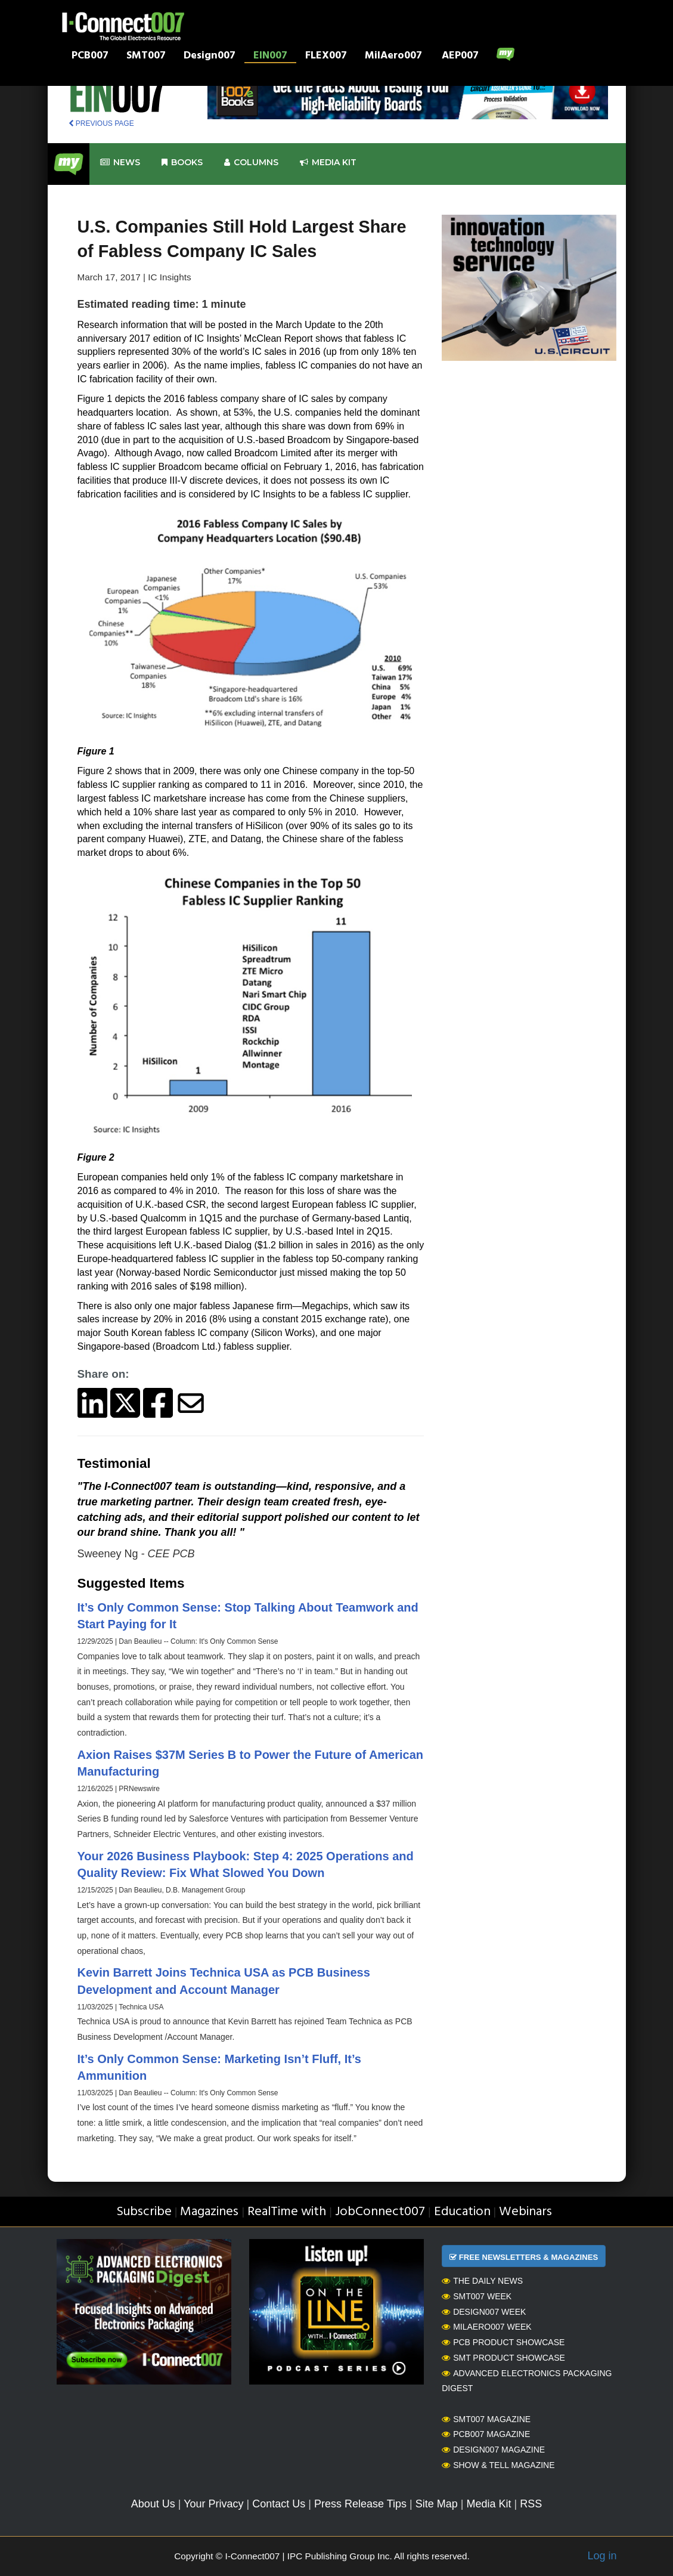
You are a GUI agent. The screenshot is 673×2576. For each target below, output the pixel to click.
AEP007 (460, 56)
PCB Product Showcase (503, 2342)
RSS (531, 2504)
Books (182, 162)
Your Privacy (213, 2504)
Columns (251, 162)
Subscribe (144, 2211)
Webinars (525, 2211)
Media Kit (488, 2504)
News (120, 162)
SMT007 (146, 56)
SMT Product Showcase (503, 2357)
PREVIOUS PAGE (101, 123)
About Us (153, 2504)
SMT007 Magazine (486, 2419)
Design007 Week (484, 2312)
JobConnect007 (380, 2211)
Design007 (209, 56)
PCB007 (90, 56)
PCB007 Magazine (486, 2434)
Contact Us (278, 2504)
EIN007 (270, 56)
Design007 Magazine (493, 2449)
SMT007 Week (476, 2296)
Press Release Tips (360, 2504)
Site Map (436, 2504)
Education (462, 2211)
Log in (601, 2556)
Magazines (209, 2211)
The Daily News (482, 2281)
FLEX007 (326, 56)
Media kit (328, 162)
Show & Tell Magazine (498, 2465)
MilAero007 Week (487, 2326)
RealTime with (286, 2211)
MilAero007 (393, 56)
